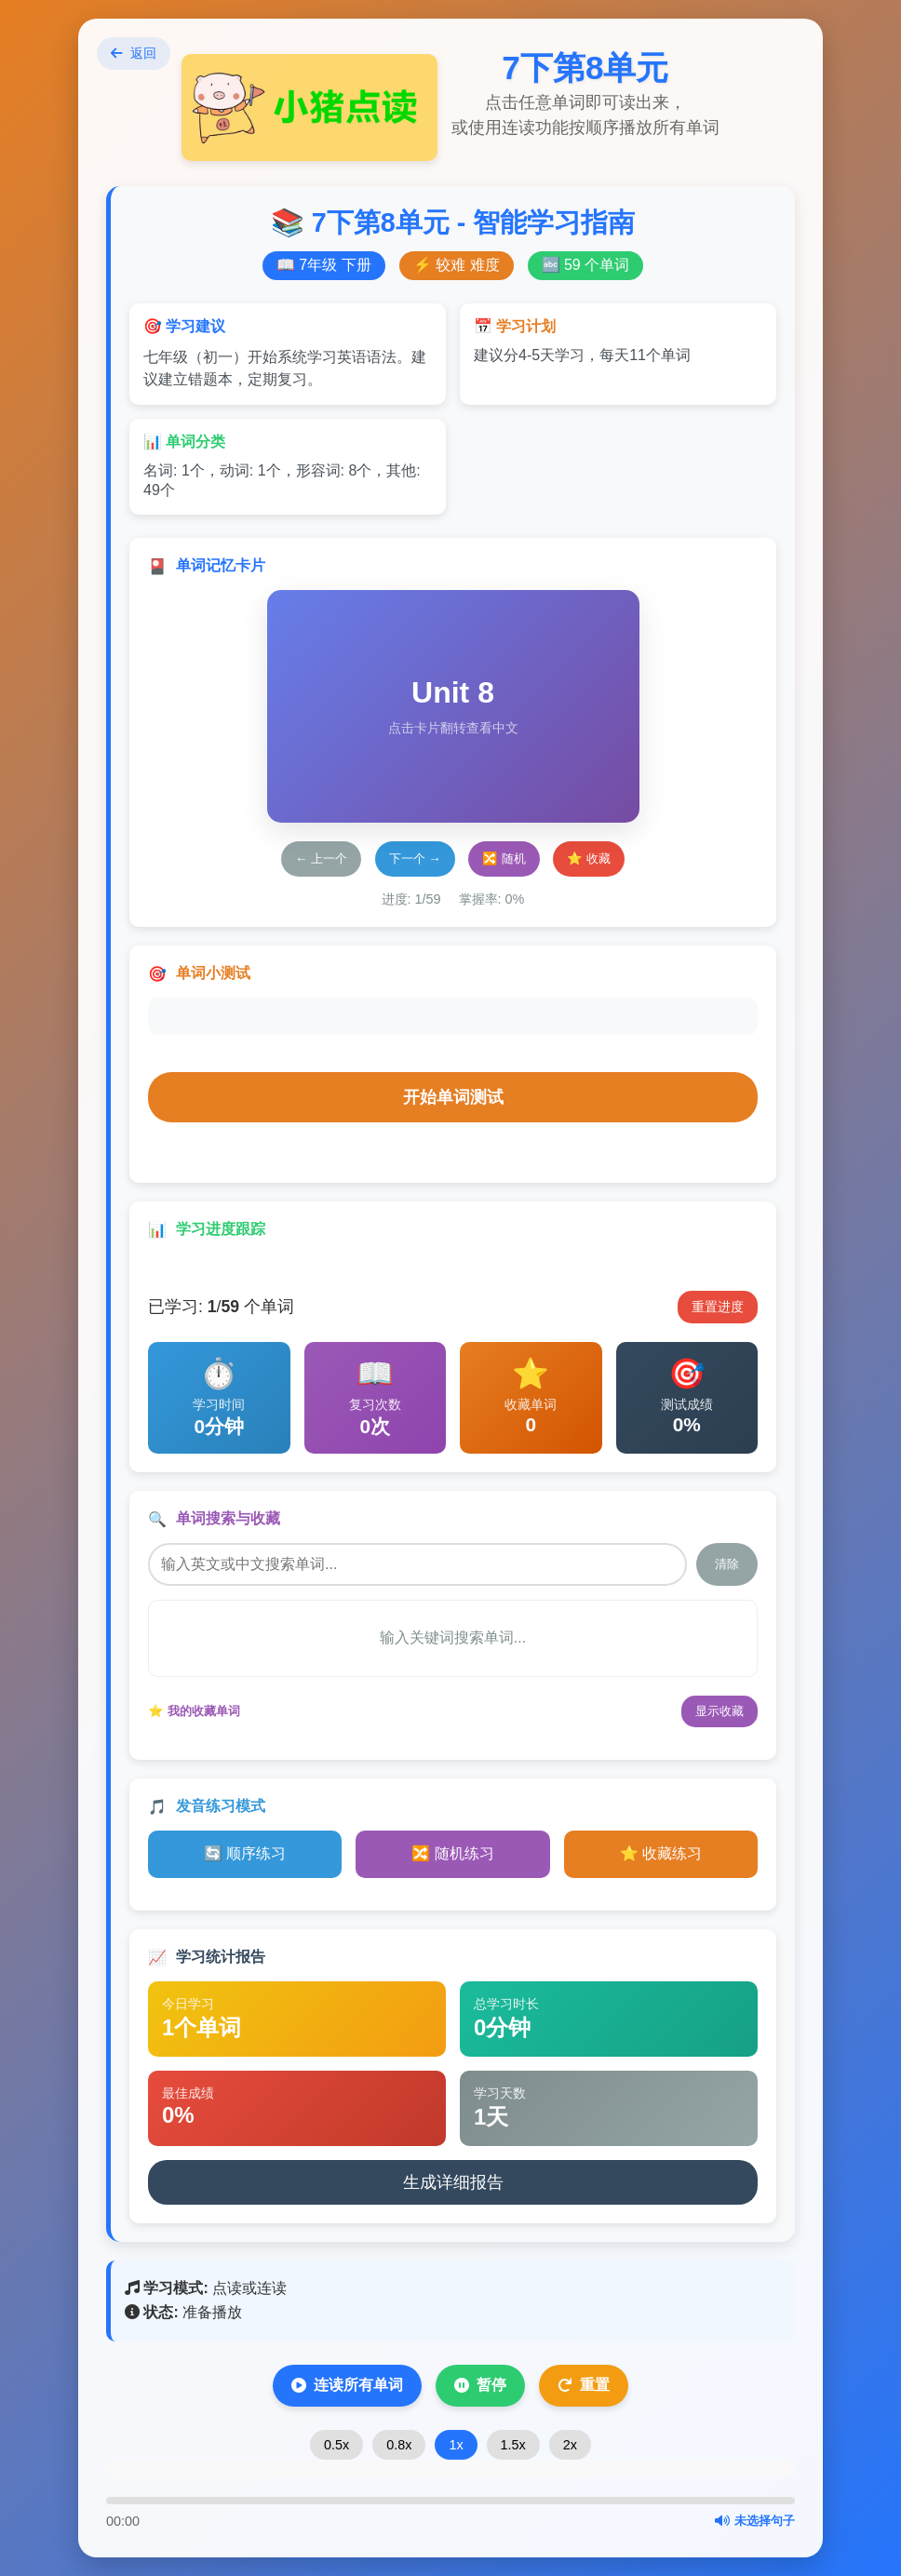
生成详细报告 (453, 2182)
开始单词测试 (453, 1097)
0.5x (336, 2444)
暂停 (480, 2385)
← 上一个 (321, 858)
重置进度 (718, 1306)
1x (456, 2444)
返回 (133, 53)
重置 (584, 2385)
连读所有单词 (347, 2385)
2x (570, 2444)
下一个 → (415, 858)
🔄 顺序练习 (245, 1853)
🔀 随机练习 (452, 1853)
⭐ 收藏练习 (661, 1853)
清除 (727, 1564)
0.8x (398, 2444)
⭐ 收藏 (589, 858)
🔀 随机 (504, 858)
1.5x (513, 2444)
